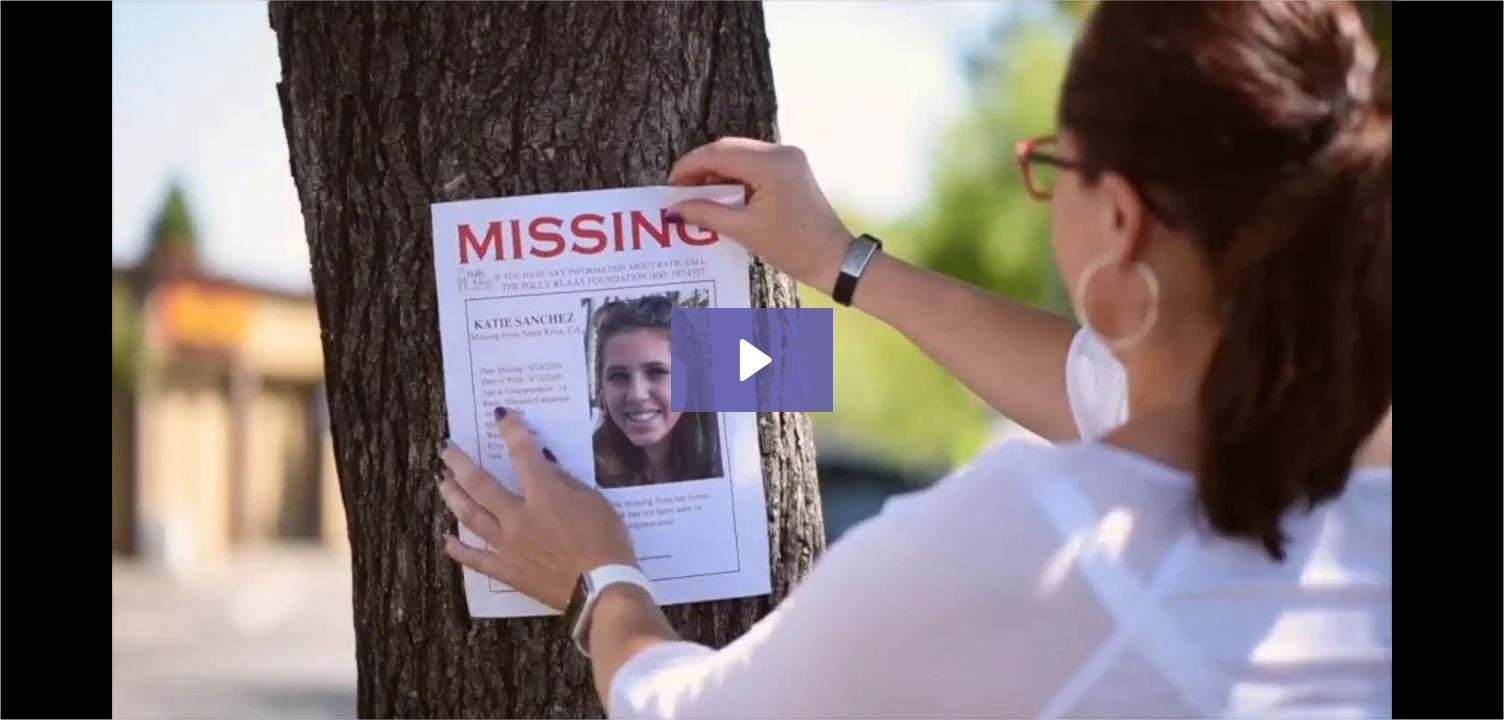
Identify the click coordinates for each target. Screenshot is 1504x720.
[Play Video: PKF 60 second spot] (752, 360)
